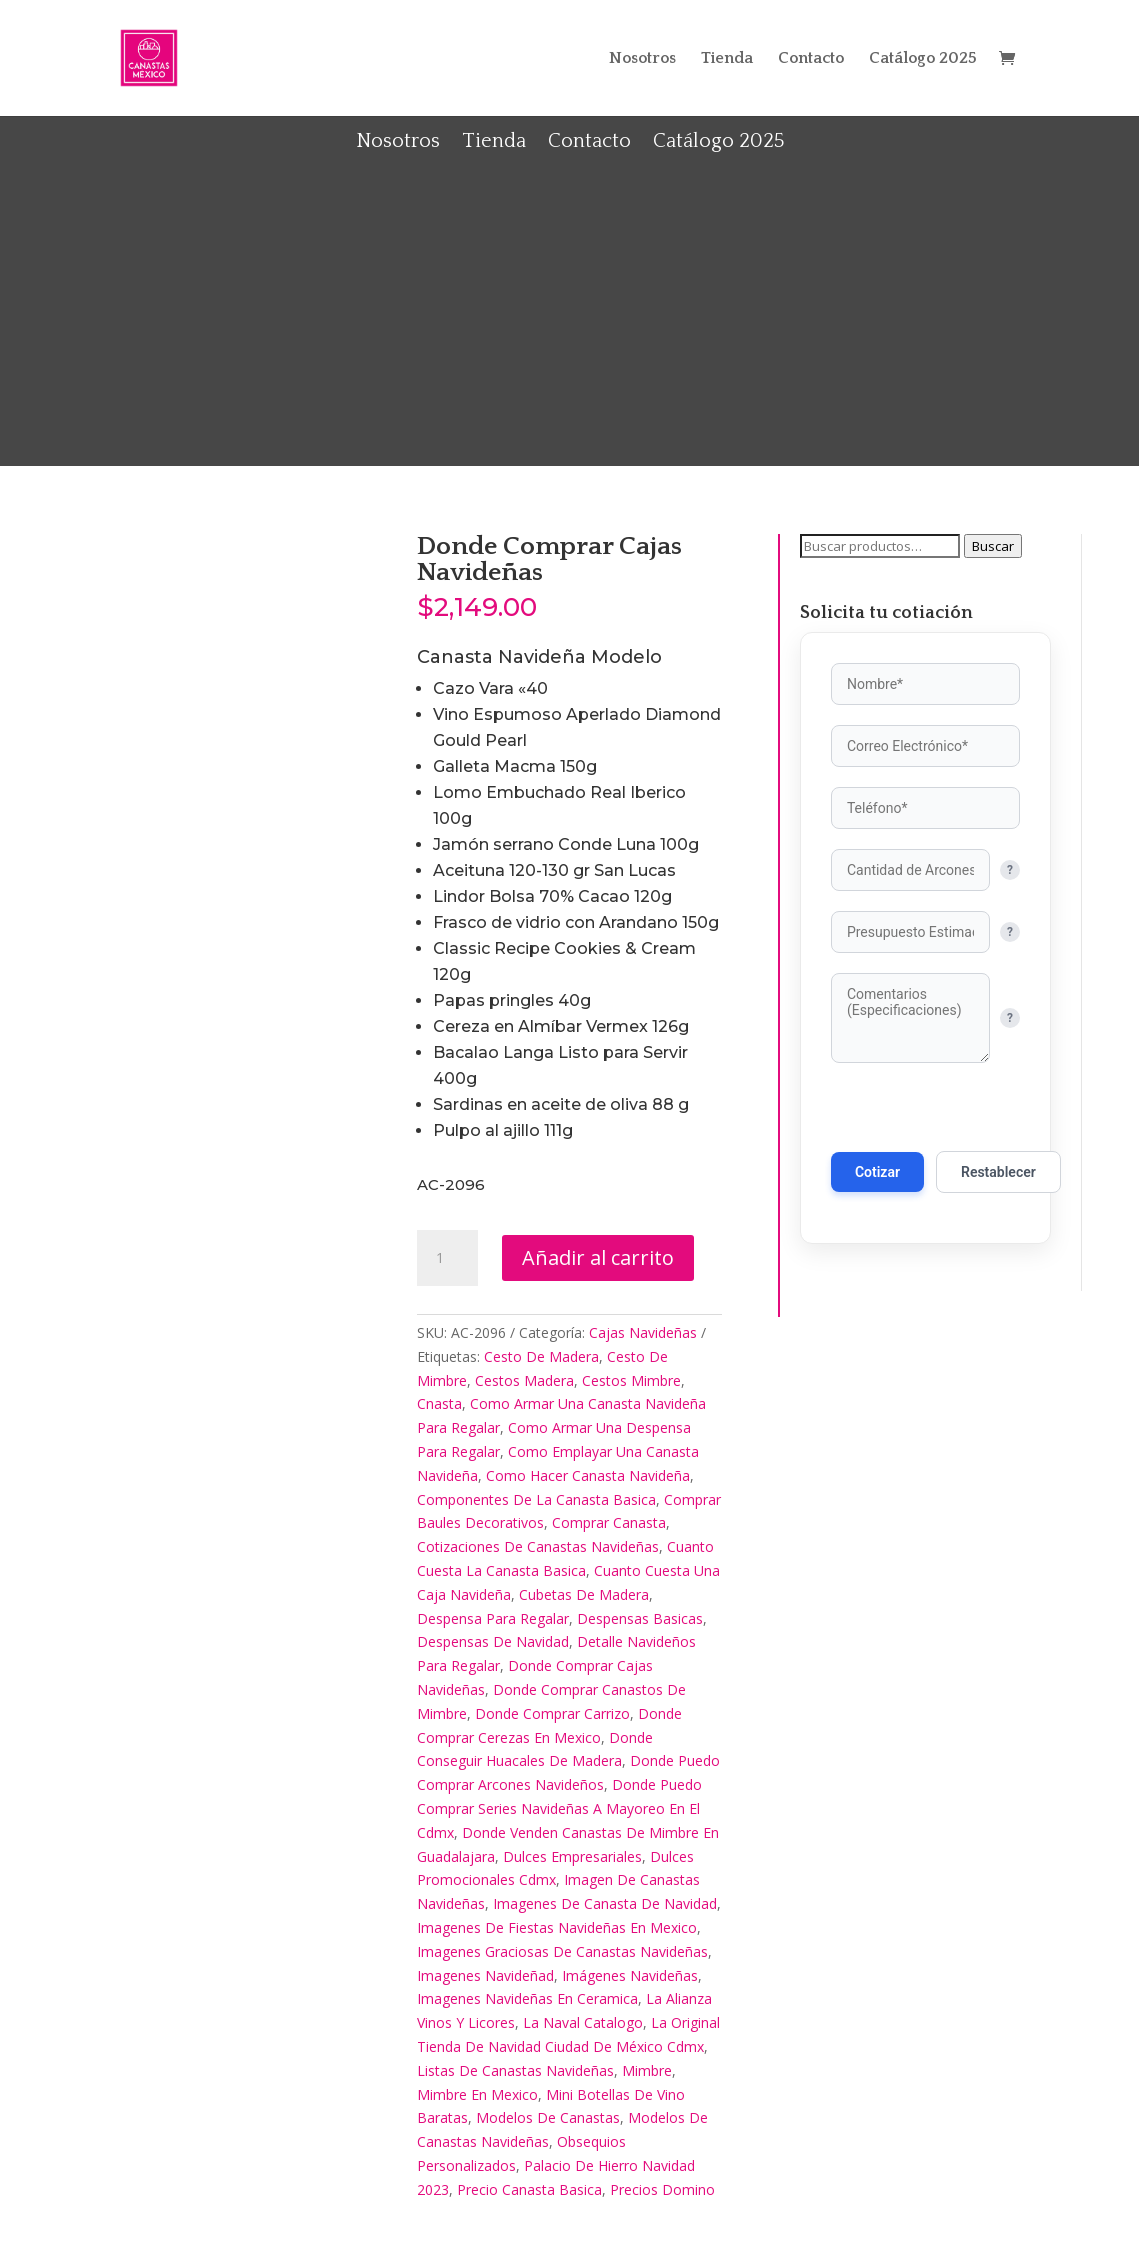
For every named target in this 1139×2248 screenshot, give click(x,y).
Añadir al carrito (598, 1257)
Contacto (811, 59)
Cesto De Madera (541, 1356)
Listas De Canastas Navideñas (515, 2070)
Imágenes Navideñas (630, 1975)
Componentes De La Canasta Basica (536, 1499)
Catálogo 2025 (923, 59)
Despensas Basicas (640, 1618)
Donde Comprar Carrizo (552, 1713)
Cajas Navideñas (643, 1332)
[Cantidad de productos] (447, 1258)
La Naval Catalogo (583, 2022)
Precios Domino (662, 2189)
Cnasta (439, 1403)
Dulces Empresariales (572, 1856)
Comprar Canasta (609, 1522)
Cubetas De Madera (584, 1594)
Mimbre (647, 2070)
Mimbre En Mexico (477, 2094)
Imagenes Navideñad (485, 1975)
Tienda (727, 59)
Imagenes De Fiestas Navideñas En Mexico (557, 1927)
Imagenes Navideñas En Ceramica (527, 1998)
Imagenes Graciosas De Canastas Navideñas (562, 1951)
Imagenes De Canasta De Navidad (605, 1903)
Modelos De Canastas (548, 2117)
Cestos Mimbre (631, 1380)
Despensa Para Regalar (493, 1618)
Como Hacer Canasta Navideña (588, 1475)
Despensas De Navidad (493, 1641)
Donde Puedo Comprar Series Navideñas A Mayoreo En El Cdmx (559, 1808)
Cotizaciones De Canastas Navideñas (538, 1546)
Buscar (993, 546)
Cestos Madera (524, 1380)
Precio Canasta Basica (529, 2189)
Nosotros (642, 59)
